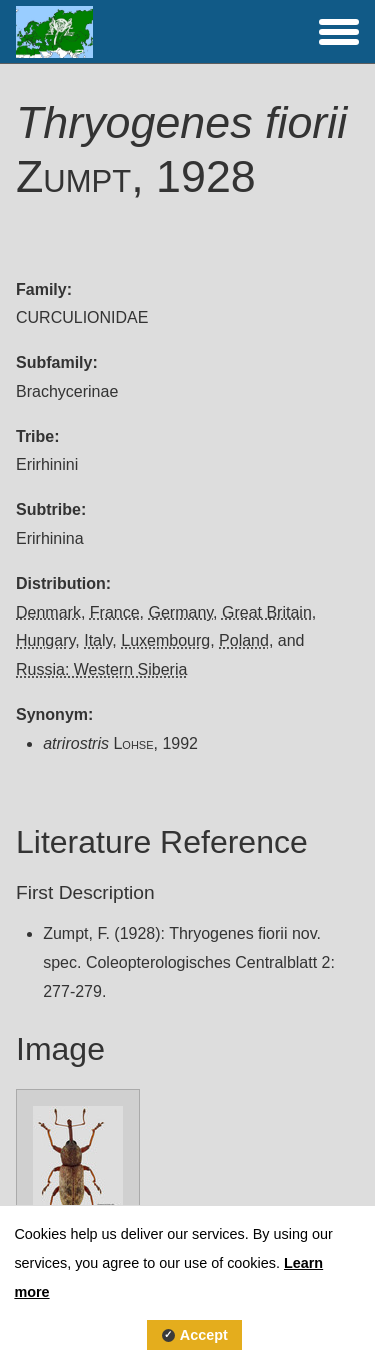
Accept (204, 1335)
